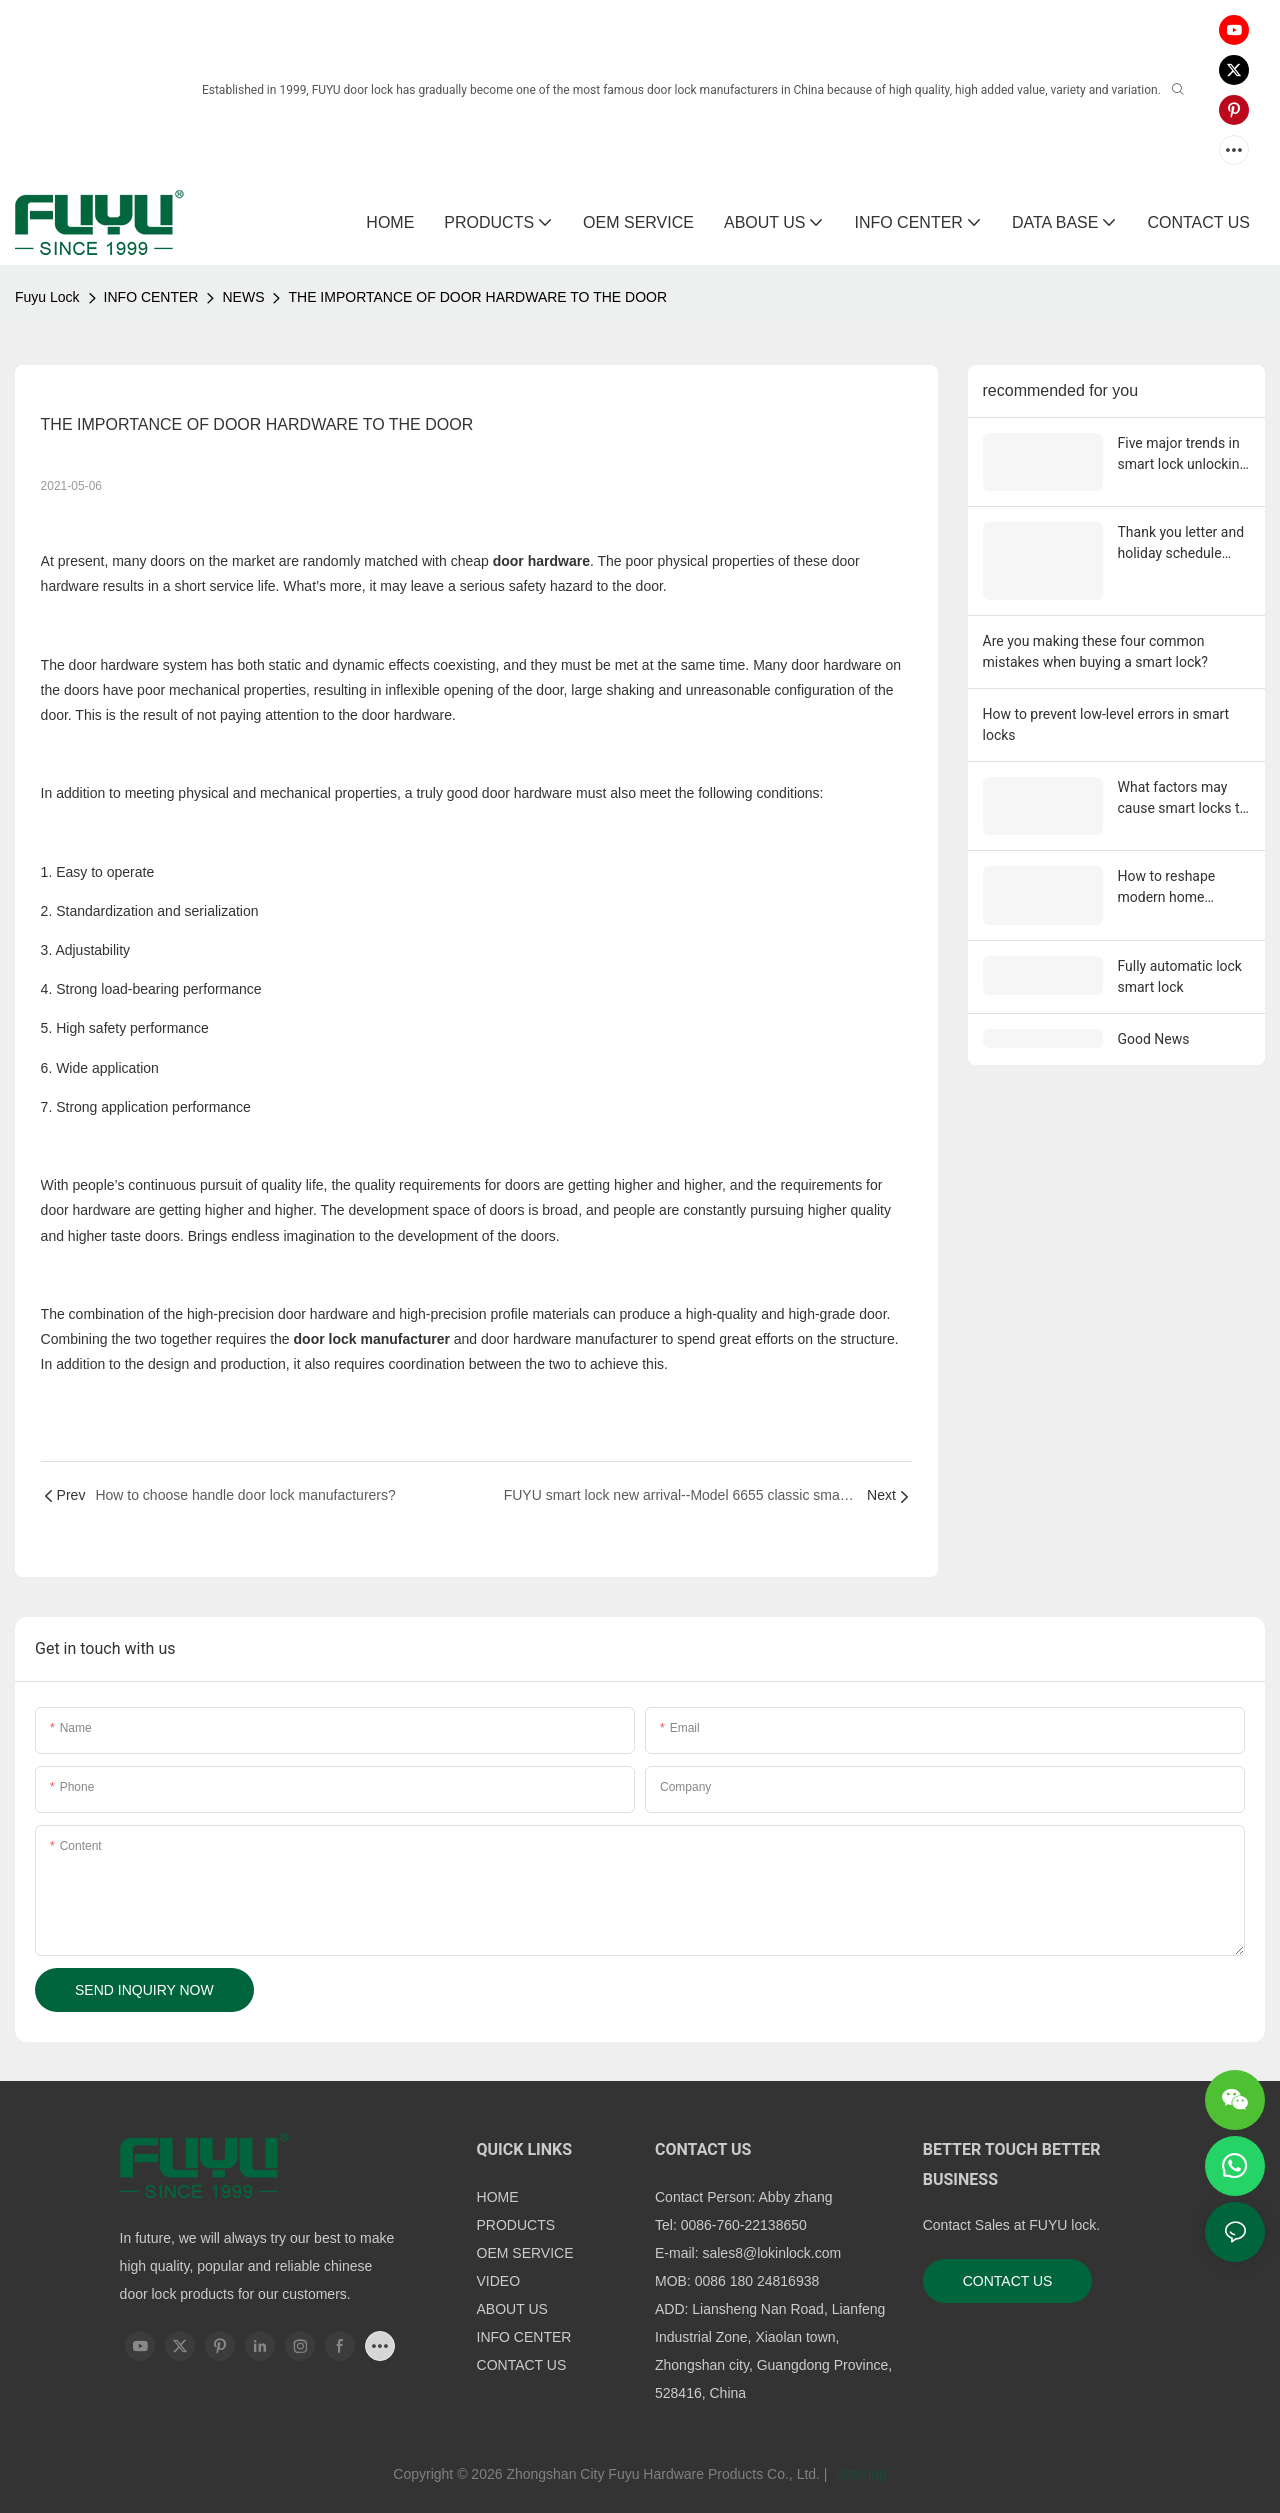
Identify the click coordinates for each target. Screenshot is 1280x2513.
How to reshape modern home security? (1167, 874)
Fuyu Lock (47, 297)
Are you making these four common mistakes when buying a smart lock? (1096, 641)
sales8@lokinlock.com (771, 2253)
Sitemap (858, 2474)
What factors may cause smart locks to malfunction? (1183, 789)
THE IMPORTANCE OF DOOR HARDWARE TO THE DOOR (477, 297)
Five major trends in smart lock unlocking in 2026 (1183, 455)
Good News (1154, 1020)
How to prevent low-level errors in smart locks (1106, 714)
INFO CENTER (151, 297)
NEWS (243, 297)
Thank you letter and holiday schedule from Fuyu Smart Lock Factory (1181, 540)
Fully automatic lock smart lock (1180, 957)
